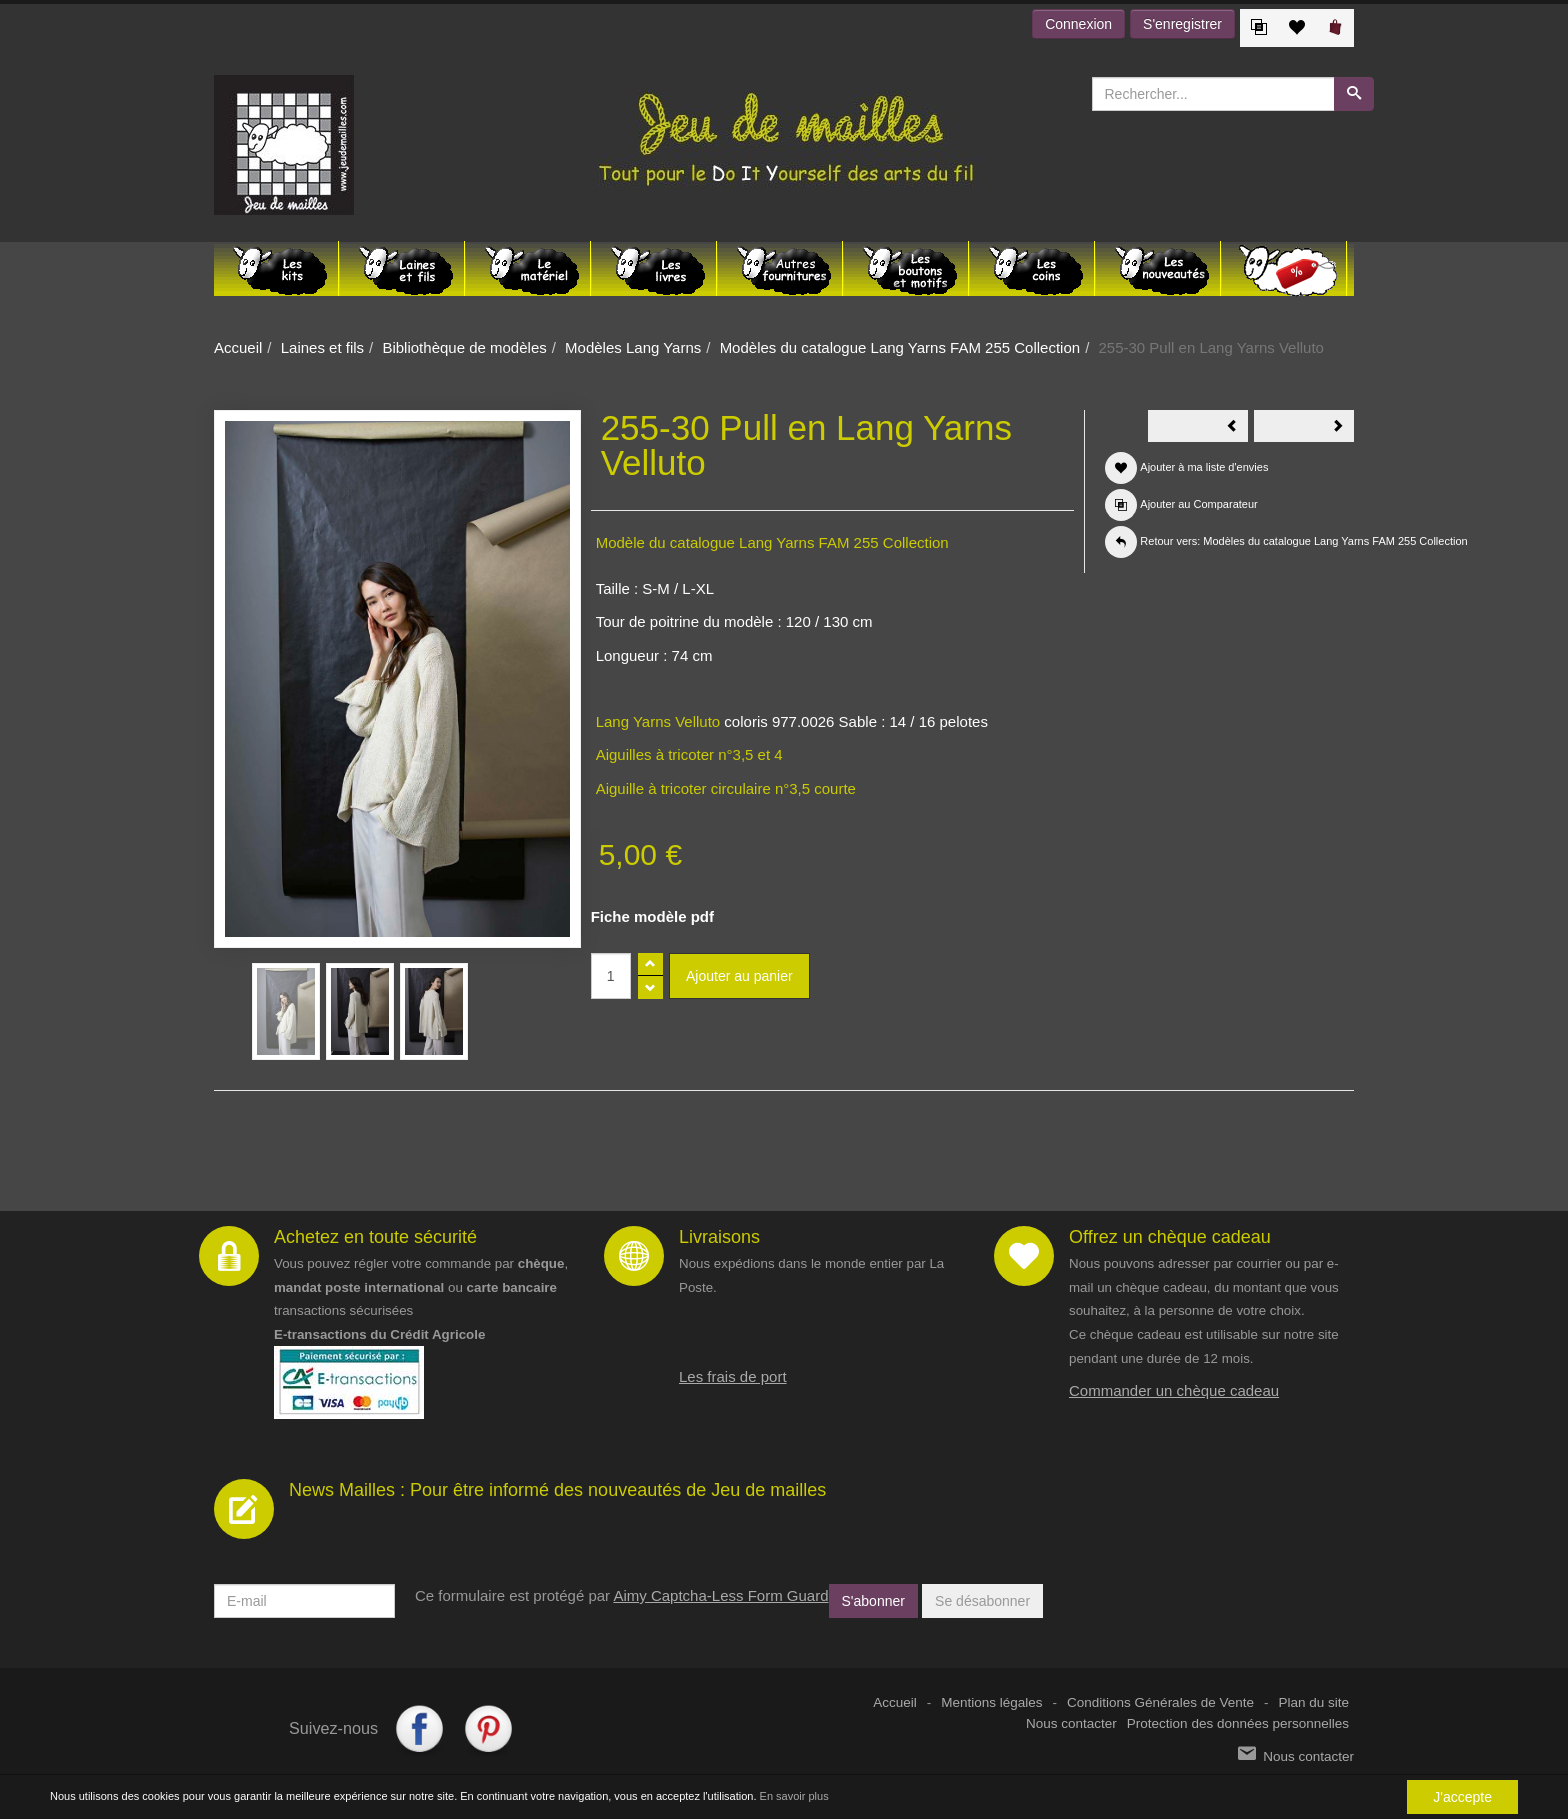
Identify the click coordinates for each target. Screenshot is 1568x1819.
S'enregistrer (1182, 24)
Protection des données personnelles (1238, 1723)
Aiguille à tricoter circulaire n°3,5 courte (726, 788)
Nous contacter (1071, 1723)
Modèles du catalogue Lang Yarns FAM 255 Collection (900, 347)
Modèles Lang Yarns (633, 347)
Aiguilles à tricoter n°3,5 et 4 (689, 754)
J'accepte (1462, 1797)
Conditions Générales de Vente (1160, 1702)
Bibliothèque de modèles (464, 347)
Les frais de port (733, 1376)
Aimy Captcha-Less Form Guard (720, 1595)
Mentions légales (991, 1702)
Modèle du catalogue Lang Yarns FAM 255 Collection (772, 542)
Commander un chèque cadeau (1174, 1390)
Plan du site (1313, 1702)
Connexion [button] (1078, 24)
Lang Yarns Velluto (658, 721)
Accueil (238, 347)
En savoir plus (794, 1796)
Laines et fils (322, 347)
